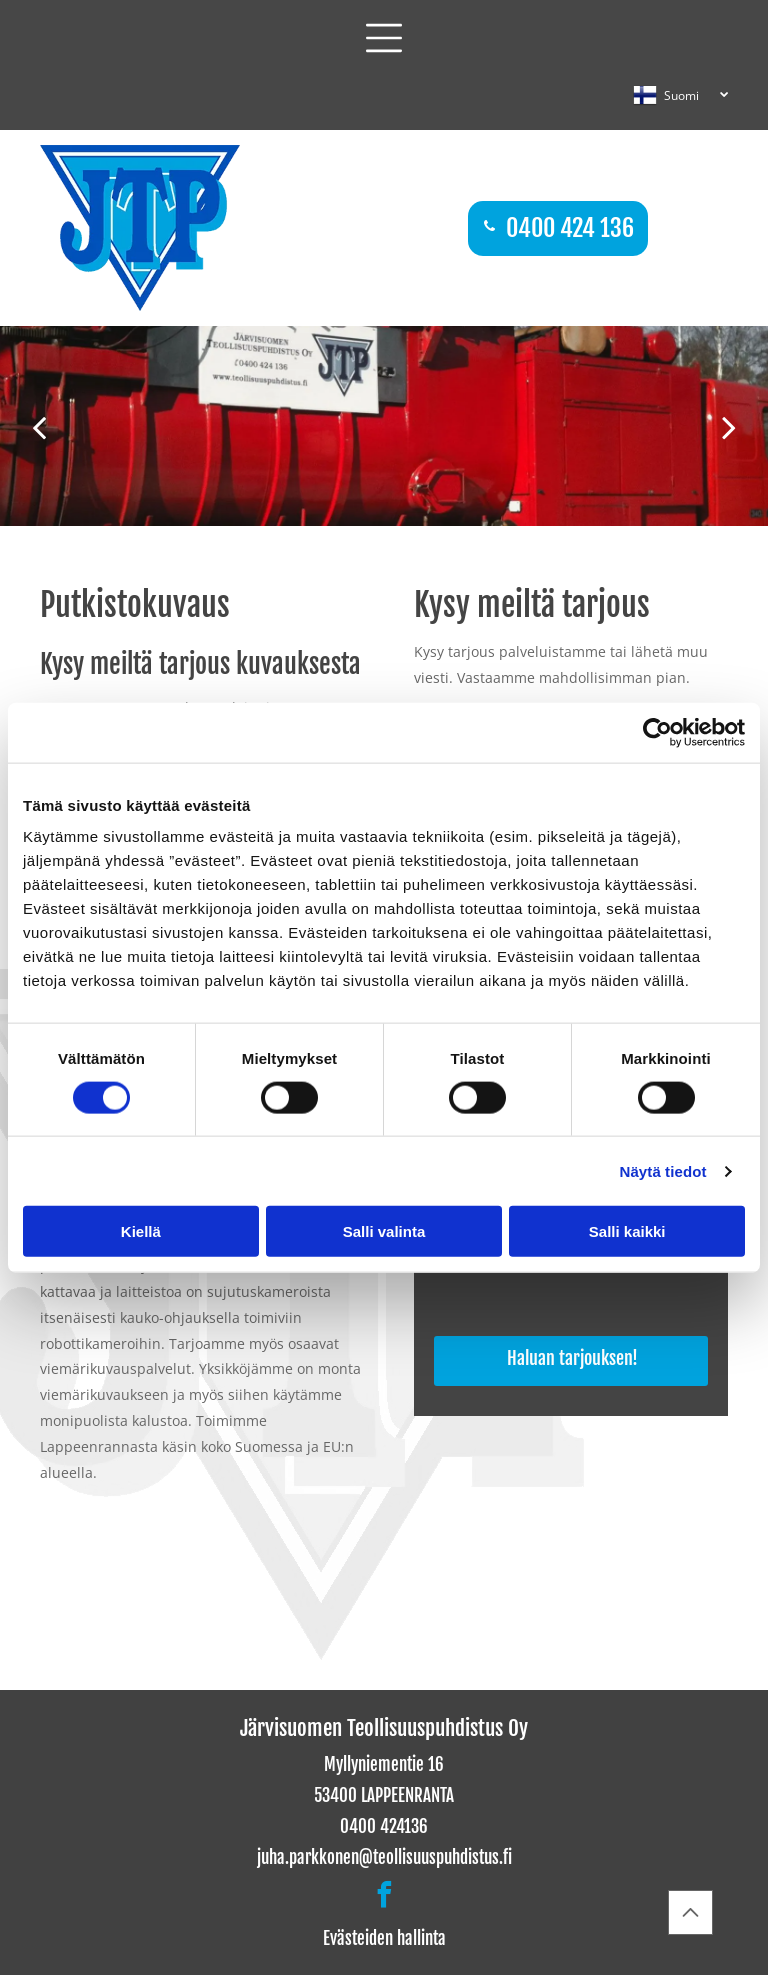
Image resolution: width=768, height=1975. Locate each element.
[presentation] (587, 1281)
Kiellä (141, 1231)
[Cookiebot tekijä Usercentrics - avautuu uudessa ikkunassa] (657, 732)
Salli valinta (384, 1231)
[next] (729, 426)
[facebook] (384, 1897)
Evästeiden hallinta (384, 1938)
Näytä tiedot (663, 1170)
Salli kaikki (627, 1231)
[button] (384, 38)
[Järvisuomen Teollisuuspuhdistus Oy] (155, 1580)
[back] (39, 426)
